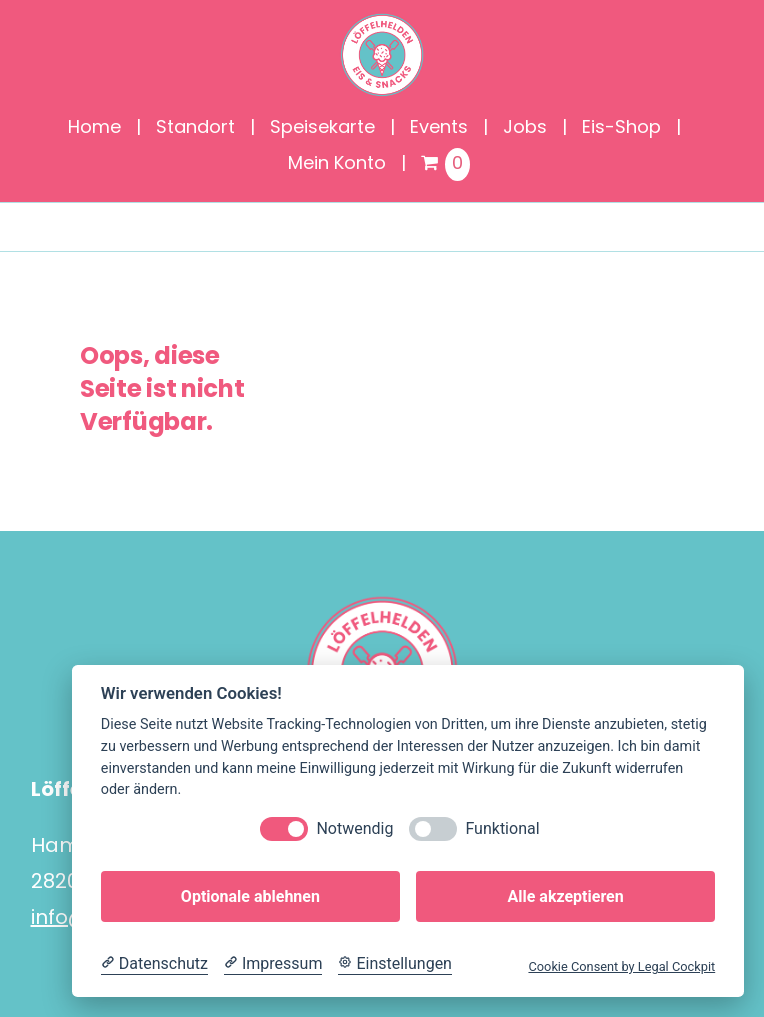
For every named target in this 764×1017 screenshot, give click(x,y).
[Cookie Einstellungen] (395, 964)
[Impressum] (273, 964)
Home (94, 128)
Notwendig (354, 828)
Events (439, 128)
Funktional (502, 828)
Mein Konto (337, 164)
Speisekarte (322, 128)
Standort (195, 128)
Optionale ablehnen (250, 896)
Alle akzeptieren (565, 896)
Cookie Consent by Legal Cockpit (621, 966)
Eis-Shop (621, 128)
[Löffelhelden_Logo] (382, 20)
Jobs (525, 128)
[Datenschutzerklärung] (154, 964)
